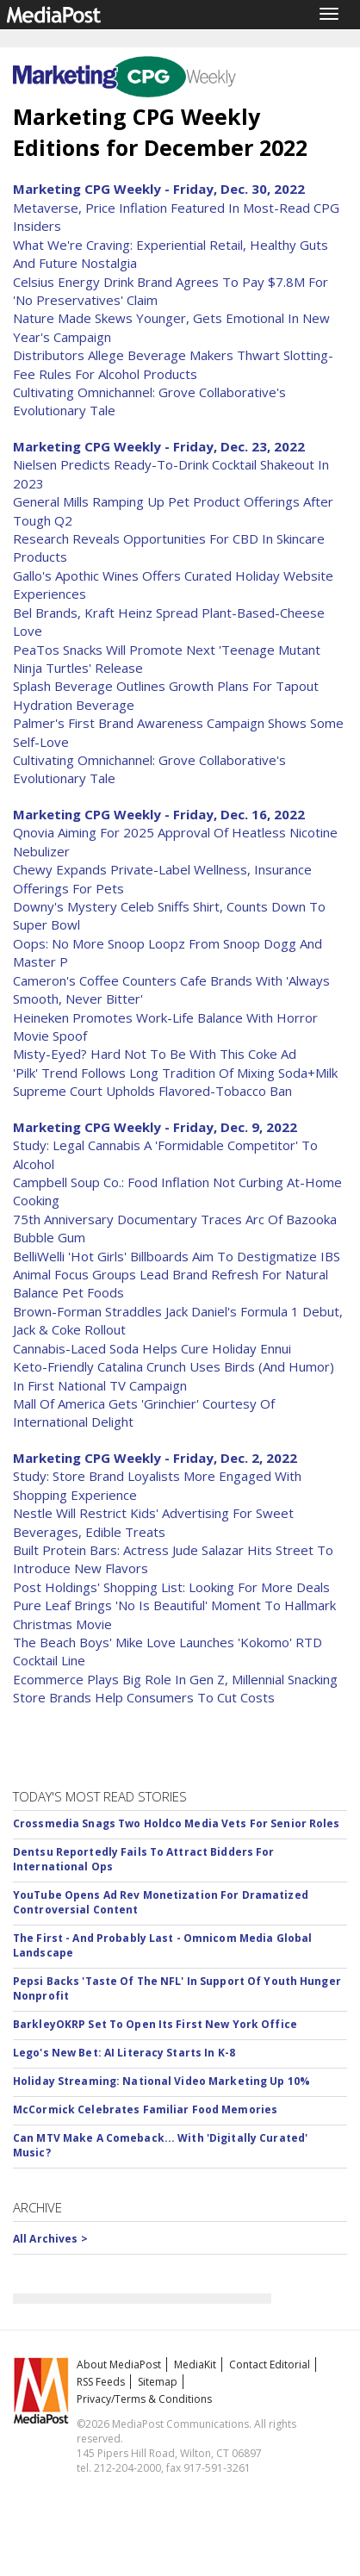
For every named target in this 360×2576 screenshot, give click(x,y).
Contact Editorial (269, 2364)
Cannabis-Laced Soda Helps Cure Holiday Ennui (152, 1348)
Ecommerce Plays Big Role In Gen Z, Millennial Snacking (175, 1679)
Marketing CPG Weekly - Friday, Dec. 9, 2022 (155, 1127)
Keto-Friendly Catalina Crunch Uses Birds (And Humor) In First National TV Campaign (173, 1375)
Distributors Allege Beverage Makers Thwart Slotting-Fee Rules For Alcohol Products (173, 364)
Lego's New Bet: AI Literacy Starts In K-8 (124, 2052)
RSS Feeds (101, 2381)
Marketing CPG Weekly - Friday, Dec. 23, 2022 (159, 446)
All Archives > (50, 2238)
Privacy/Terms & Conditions (144, 2399)
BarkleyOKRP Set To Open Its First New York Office (155, 2024)
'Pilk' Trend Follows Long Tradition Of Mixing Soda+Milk (175, 1072)
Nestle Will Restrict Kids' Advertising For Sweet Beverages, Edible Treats (153, 1522)
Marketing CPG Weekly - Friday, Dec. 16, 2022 (159, 814)
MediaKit (195, 2364)
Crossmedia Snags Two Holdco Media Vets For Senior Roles (176, 1823)
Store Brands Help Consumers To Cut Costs (144, 1697)
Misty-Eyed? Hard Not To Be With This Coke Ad (154, 1053)
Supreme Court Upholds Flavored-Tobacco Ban (152, 1090)
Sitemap (157, 2381)
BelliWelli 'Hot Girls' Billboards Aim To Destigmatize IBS (176, 1256)
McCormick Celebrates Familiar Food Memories (145, 2109)
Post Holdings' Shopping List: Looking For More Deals (171, 1587)
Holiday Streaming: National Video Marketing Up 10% (161, 2081)
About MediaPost (119, 2364)
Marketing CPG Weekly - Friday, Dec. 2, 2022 (155, 1457)
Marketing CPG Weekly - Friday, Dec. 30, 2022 (159, 188)
